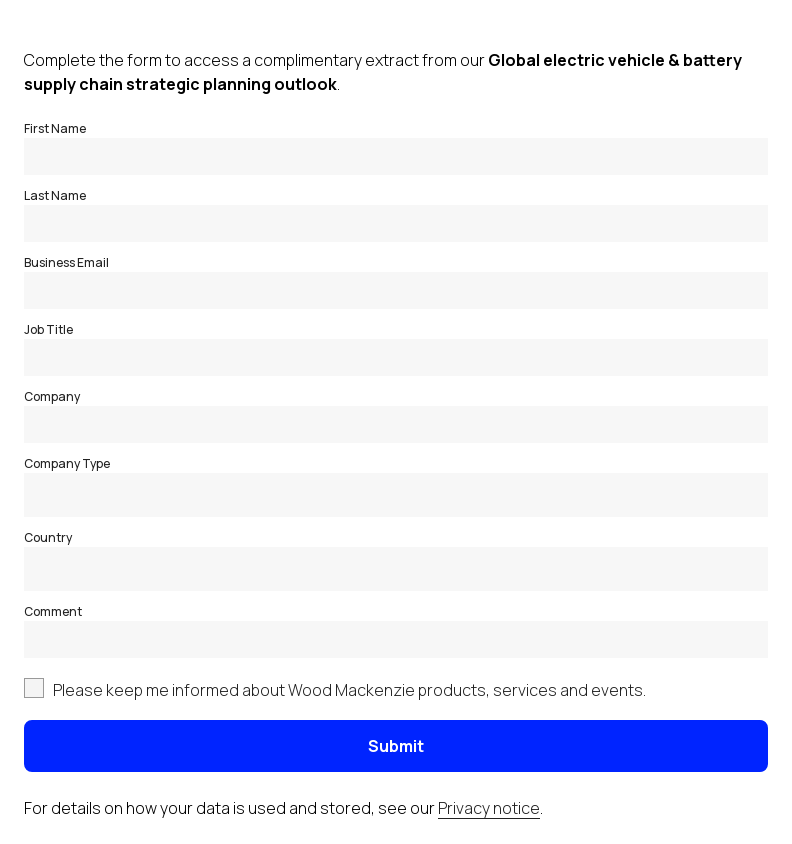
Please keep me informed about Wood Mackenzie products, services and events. (349, 690)
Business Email (66, 262)
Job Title (48, 329)
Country (48, 537)
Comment (53, 611)
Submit (396, 746)
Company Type (67, 463)
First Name (55, 128)
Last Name (55, 195)
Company (52, 396)
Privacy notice (489, 808)
